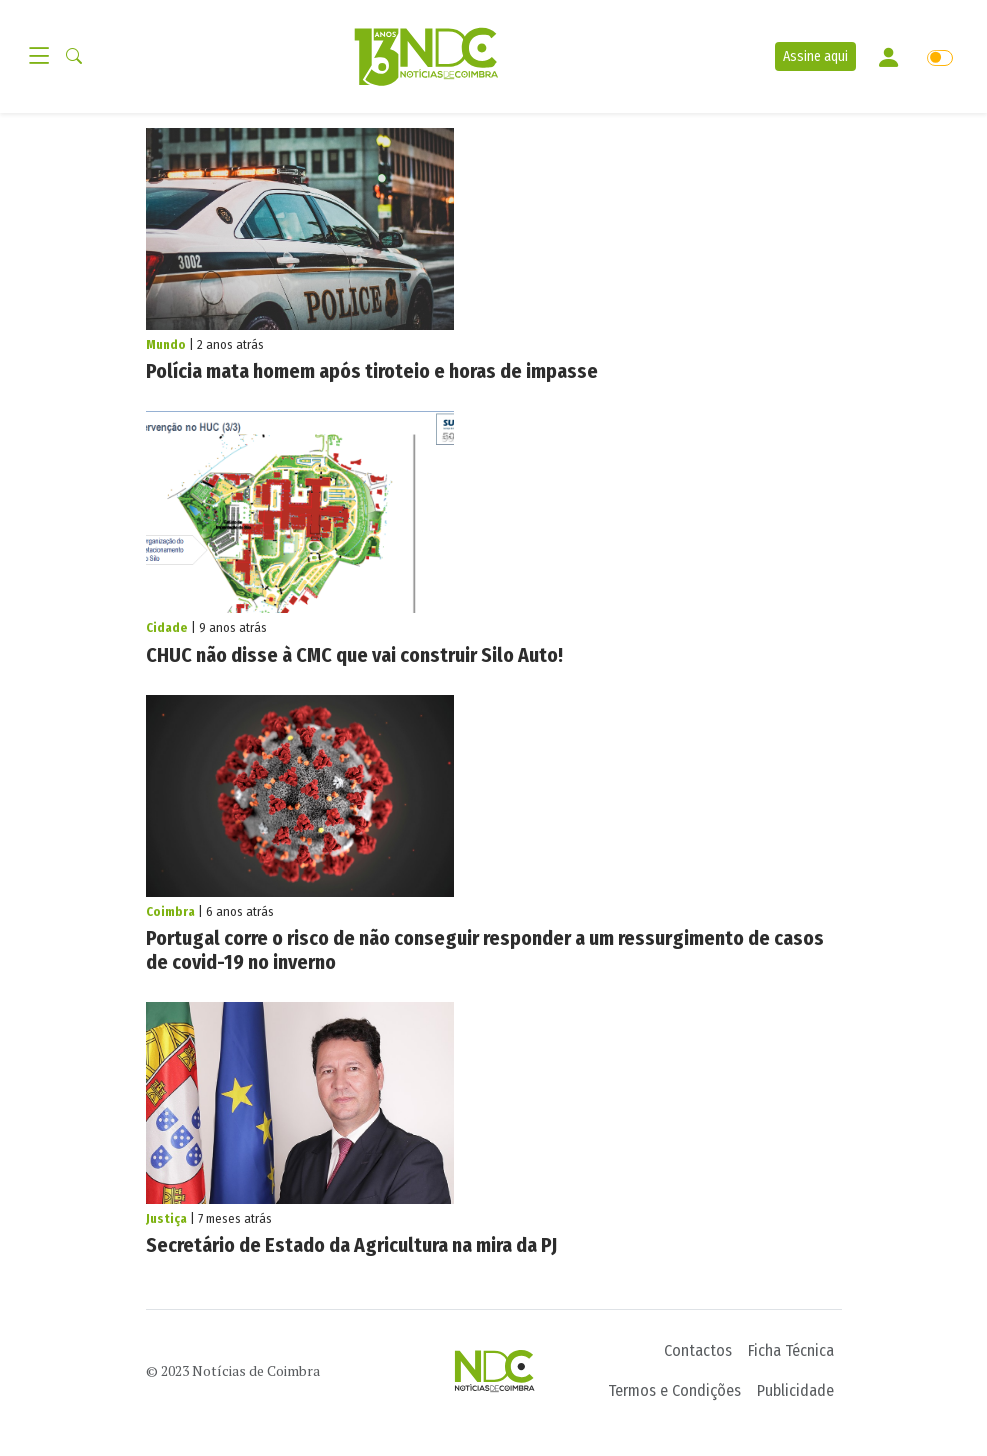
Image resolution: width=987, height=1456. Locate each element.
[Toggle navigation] (45, 57)
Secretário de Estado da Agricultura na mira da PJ (351, 1245)
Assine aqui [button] (815, 56)
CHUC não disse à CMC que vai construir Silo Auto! (354, 655)
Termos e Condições (674, 1390)
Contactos (698, 1350)
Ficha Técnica (791, 1350)
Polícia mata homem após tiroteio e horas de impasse (372, 371)
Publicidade (795, 1390)
